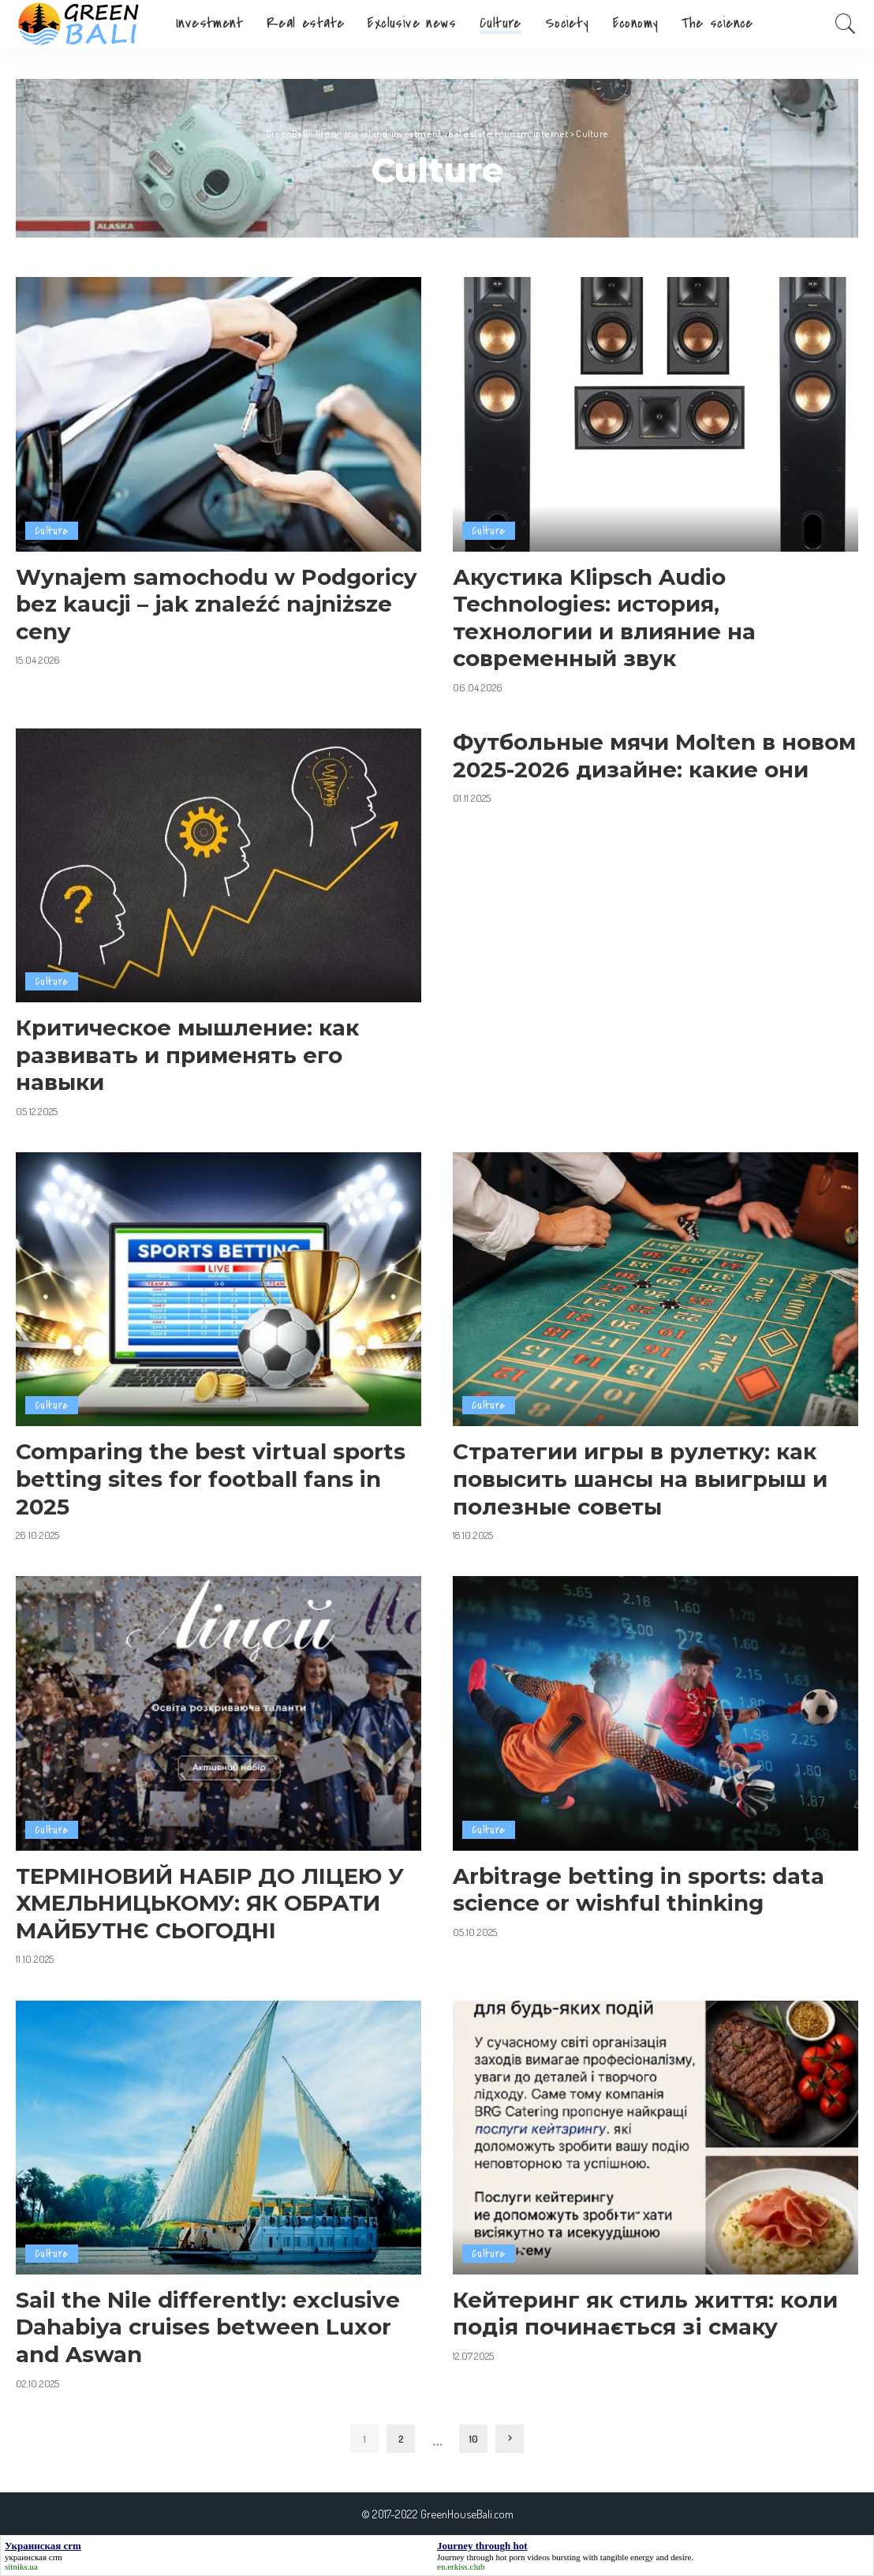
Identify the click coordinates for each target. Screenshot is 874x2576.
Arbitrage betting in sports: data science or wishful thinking (638, 1890)
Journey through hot (472, 2557)
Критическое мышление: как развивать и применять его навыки (187, 1054)
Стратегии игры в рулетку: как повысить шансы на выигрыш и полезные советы (640, 1478)
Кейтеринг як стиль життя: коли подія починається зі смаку (645, 2313)
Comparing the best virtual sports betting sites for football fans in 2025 (210, 1478)
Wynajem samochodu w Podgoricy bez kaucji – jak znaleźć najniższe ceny (216, 604)
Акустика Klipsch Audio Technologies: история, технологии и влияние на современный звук (604, 618)
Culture (52, 530)
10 (473, 2438)
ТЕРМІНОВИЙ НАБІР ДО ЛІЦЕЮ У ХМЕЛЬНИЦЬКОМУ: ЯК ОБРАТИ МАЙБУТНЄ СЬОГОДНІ (210, 1903)
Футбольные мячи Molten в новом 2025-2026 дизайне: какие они (654, 755)
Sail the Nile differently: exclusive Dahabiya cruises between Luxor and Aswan (208, 2327)
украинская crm (33, 2557)
